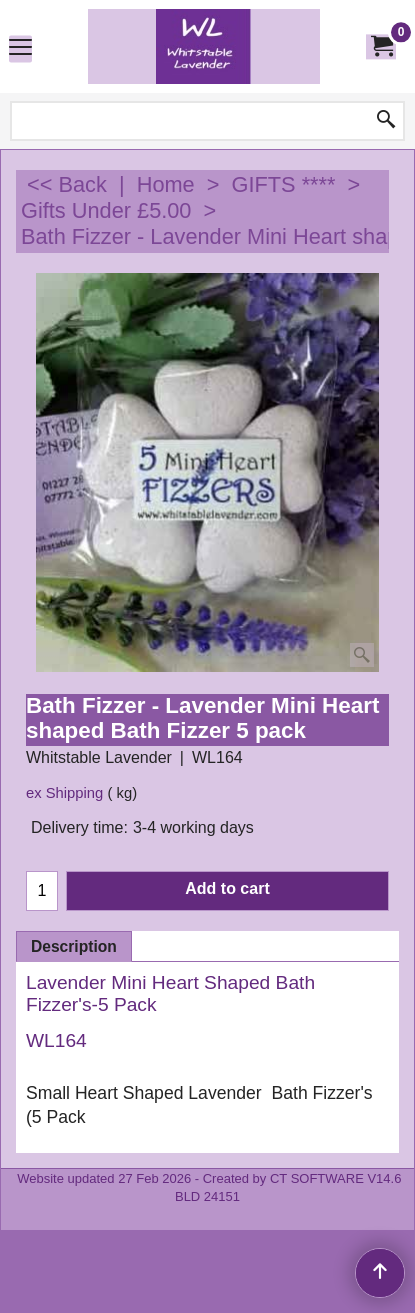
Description (74, 946)
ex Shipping (64, 793)
